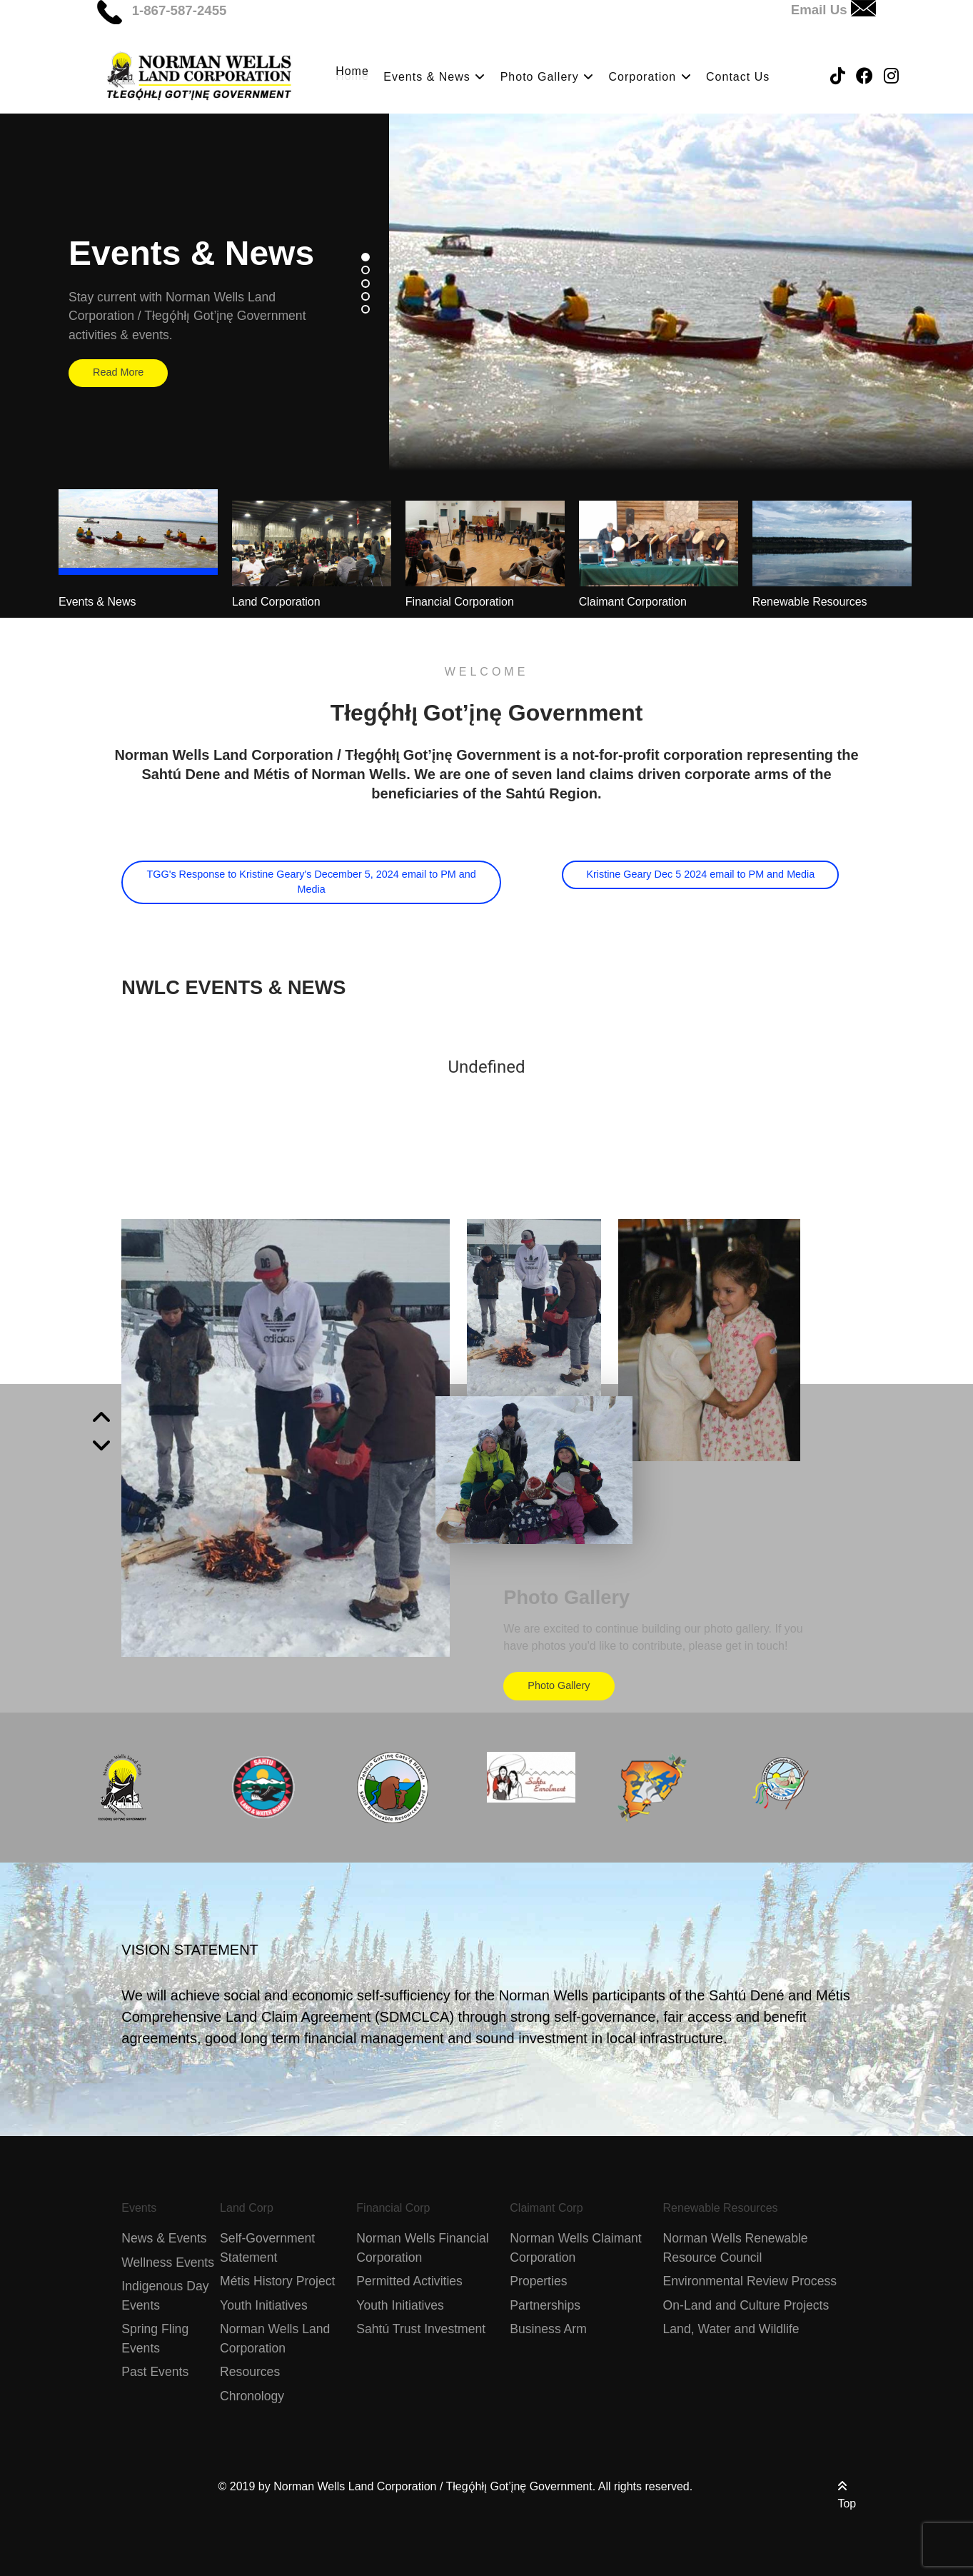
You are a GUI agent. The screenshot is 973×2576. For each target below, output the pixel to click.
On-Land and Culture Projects (746, 2305)
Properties (538, 2281)
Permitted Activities (409, 2281)
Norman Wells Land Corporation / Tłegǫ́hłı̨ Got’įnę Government (433, 2486)
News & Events (163, 2238)
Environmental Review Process (750, 2281)
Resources (250, 2372)
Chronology (252, 2396)
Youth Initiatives (264, 2305)
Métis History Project (277, 2281)
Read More (118, 372)
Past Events (154, 2372)
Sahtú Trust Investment (420, 2329)
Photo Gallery (559, 1685)
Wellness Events (167, 2262)
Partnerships (545, 2305)
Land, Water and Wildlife (731, 2329)
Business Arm (548, 2329)
